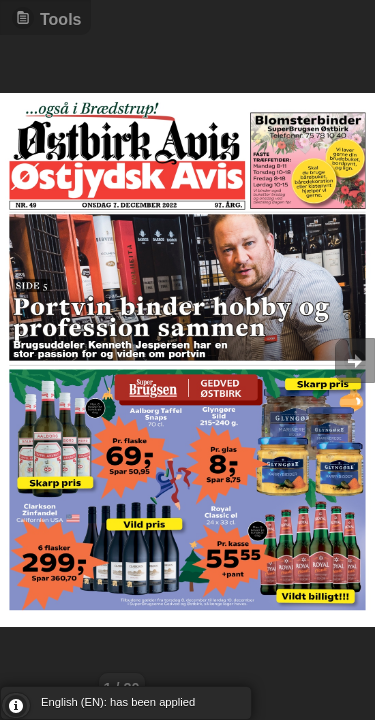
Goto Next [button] (355, 360)
